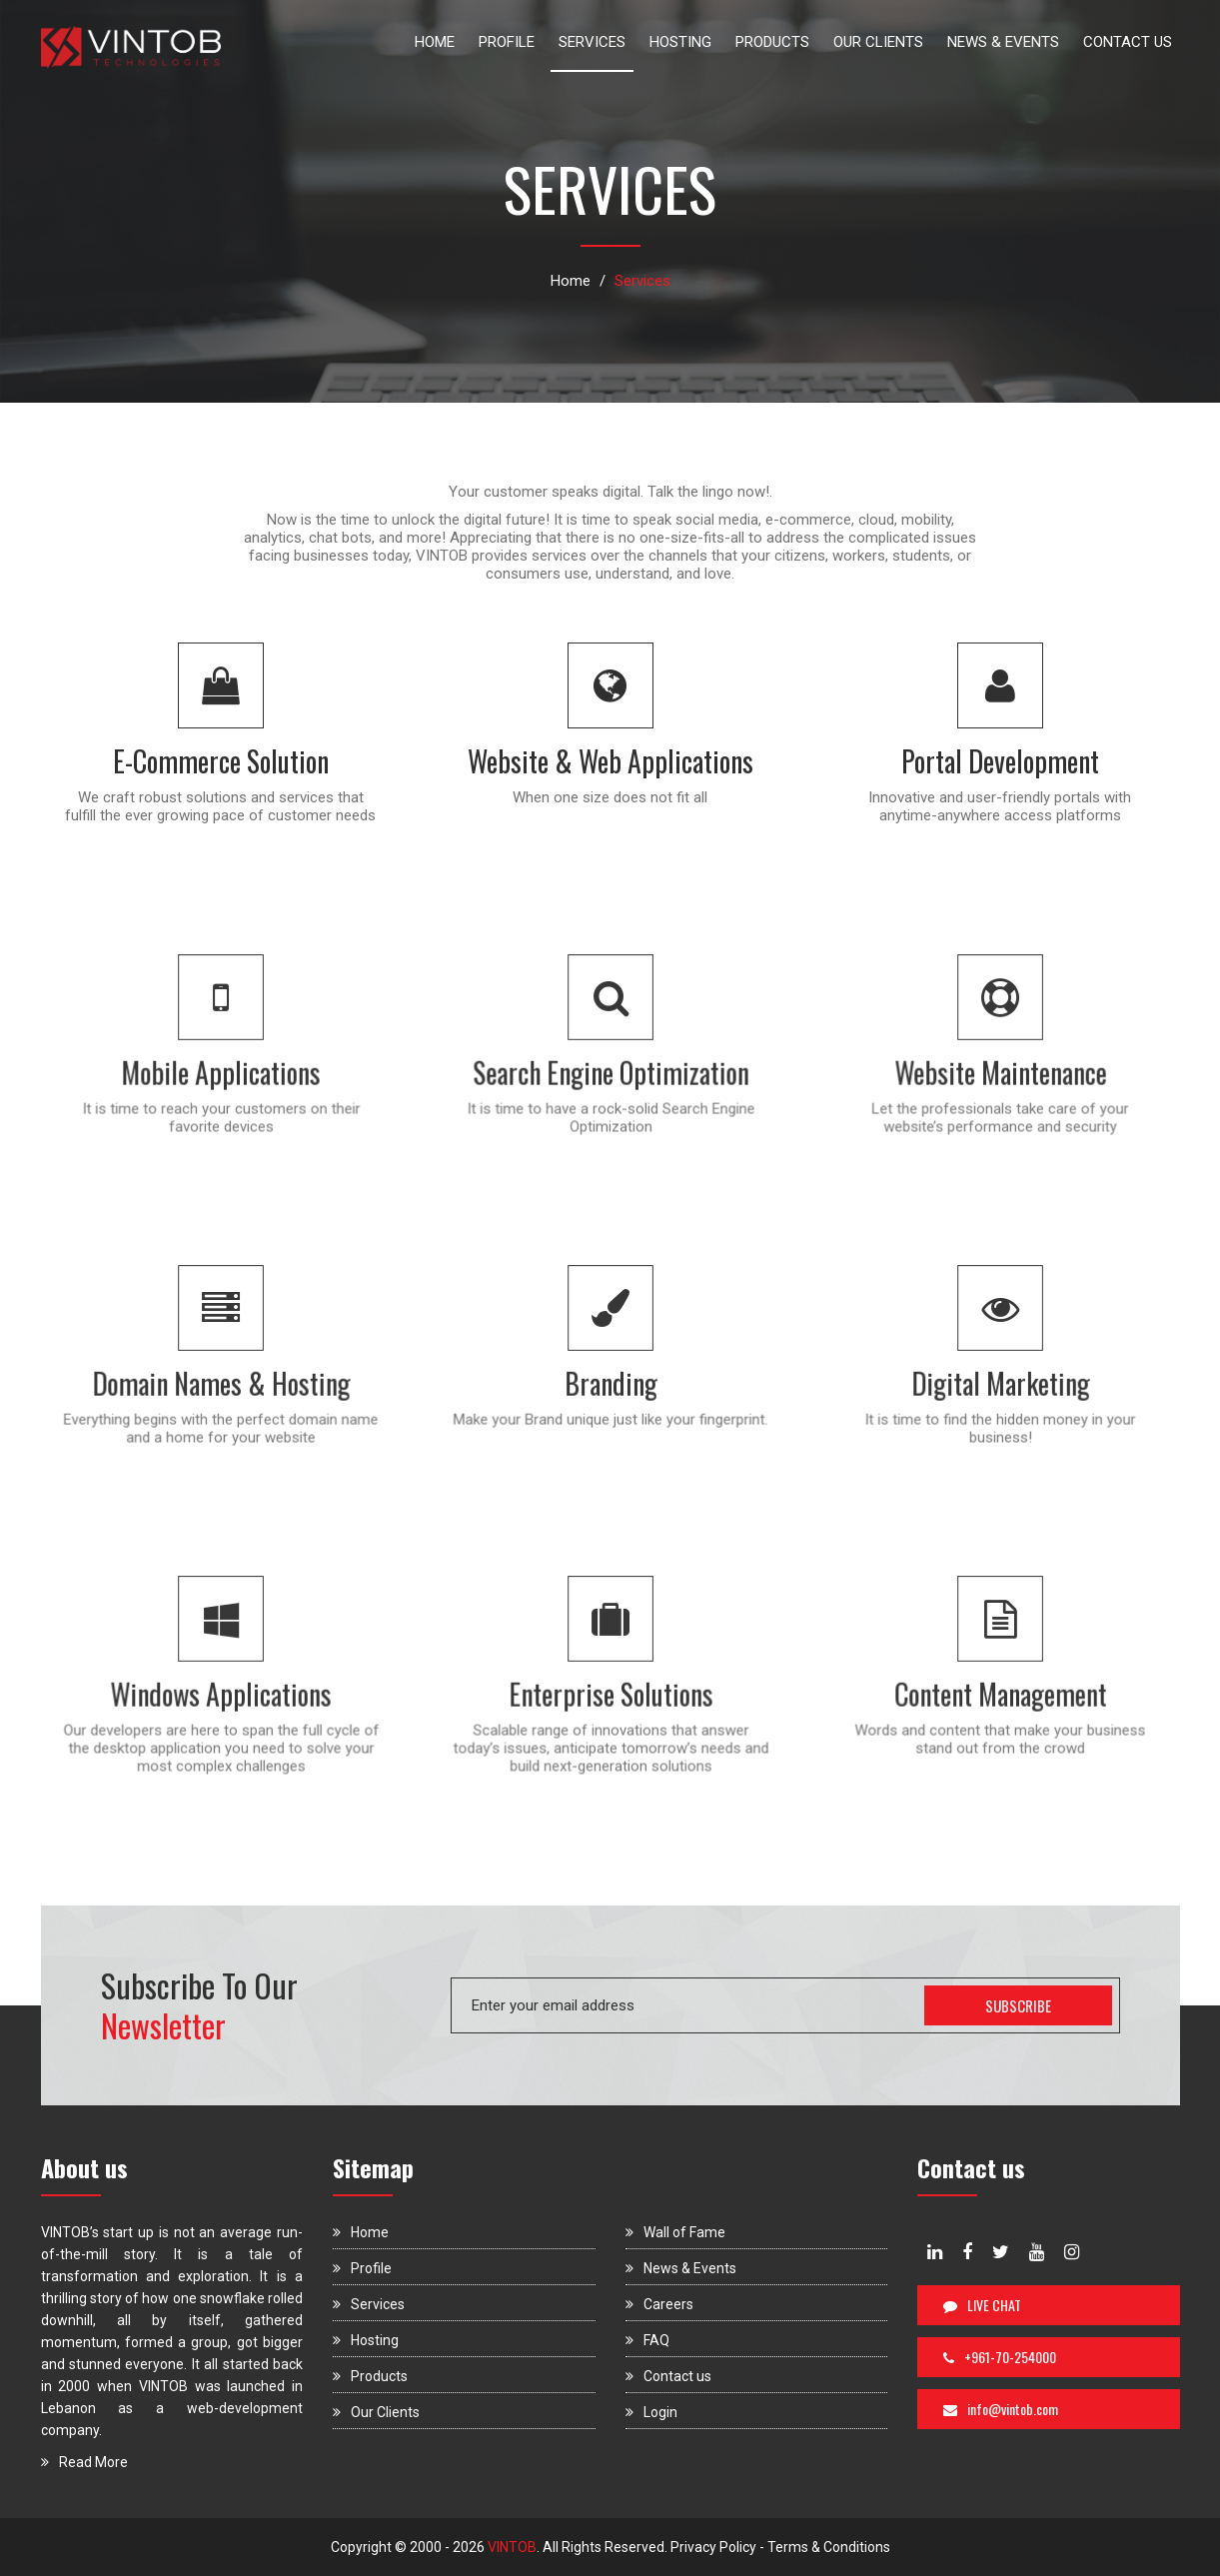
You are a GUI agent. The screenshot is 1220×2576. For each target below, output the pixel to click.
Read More (84, 2462)
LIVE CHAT (982, 2304)
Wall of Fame (675, 2232)
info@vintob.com (1000, 2408)
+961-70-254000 (999, 2356)
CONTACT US (1127, 42)
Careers (659, 2304)
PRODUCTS (772, 42)
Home (571, 281)
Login (651, 2412)
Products (370, 2376)
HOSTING (680, 42)
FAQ (647, 2340)
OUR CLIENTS (878, 42)
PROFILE (507, 42)
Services (369, 2304)
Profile (362, 2268)
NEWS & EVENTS (1003, 42)
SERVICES (592, 42)
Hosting (366, 2340)
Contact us (668, 2376)
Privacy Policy (713, 2547)
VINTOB (511, 2547)
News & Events (680, 2268)
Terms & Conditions (828, 2547)
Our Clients (376, 2412)
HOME (435, 42)
